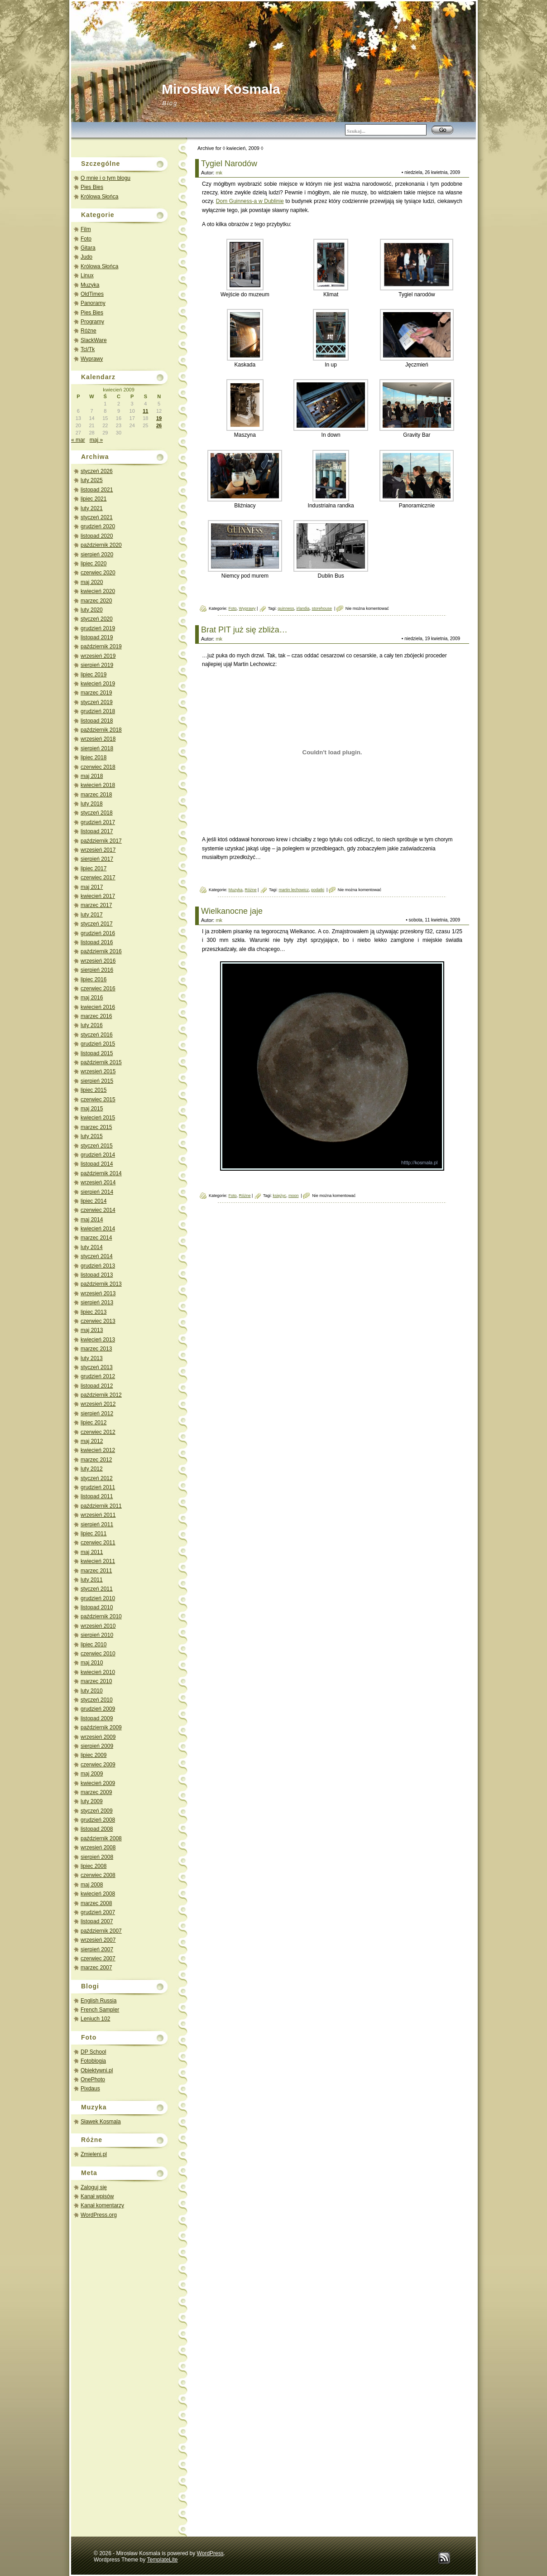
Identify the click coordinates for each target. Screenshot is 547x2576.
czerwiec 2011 (98, 1542)
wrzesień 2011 (98, 1515)
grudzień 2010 (98, 1598)
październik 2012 (101, 1395)
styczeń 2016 (97, 1035)
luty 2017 (92, 915)
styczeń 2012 (97, 1478)
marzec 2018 (96, 794)
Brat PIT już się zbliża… (244, 629)
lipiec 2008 (93, 1866)
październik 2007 (101, 1931)
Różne (88, 331)
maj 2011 (92, 1552)
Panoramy (93, 303)
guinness (286, 608)
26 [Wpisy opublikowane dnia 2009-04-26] (159, 425)
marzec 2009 (96, 1792)
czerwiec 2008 (98, 1875)
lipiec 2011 (93, 1533)
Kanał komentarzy (102, 2205)
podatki (317, 890)
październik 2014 (101, 1173)
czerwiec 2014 (98, 1210)
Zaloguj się (94, 2187)
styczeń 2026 (97, 471)
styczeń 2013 (97, 1367)
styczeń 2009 (97, 1811)
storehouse (322, 608)
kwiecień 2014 (98, 1228)
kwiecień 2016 (98, 1007)
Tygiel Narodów (229, 163)
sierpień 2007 (97, 1949)
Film (86, 229)
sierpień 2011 (97, 1524)
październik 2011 (101, 1506)
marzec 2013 (96, 1349)
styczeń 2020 (97, 619)
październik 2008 (101, 1838)
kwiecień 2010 (98, 1672)
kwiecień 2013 (98, 1339)
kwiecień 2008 (98, 1894)
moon (293, 1195)
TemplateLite (162, 2560)
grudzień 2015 (98, 1044)
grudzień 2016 (98, 933)
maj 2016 (92, 997)
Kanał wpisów (97, 2196)
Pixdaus (90, 2088)
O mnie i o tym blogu (105, 178)
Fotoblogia (93, 2061)
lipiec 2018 (93, 757)
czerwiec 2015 (98, 1099)
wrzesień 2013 (98, 1293)
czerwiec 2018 (98, 767)
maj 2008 (92, 1884)
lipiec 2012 (93, 1422)
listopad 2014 (97, 1164)
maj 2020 (92, 582)
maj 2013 (92, 1330)
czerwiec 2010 (98, 1653)
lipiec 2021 (93, 499)
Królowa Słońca (99, 196)
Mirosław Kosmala (221, 89)
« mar (78, 440)
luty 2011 (92, 1580)
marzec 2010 (96, 1681)
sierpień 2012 (97, 1413)
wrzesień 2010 (98, 1626)
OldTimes (92, 294)
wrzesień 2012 (98, 1404)
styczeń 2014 (97, 1256)
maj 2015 (92, 1108)
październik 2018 (101, 730)
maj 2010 (92, 1662)
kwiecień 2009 (98, 1783)
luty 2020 (92, 610)
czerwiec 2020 (98, 572)
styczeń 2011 (97, 1589)
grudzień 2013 (98, 1266)
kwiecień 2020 (98, 591)
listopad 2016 (97, 942)
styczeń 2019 (97, 702)
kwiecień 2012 (98, 1450)
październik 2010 (101, 1616)
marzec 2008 (96, 1903)
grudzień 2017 (98, 822)
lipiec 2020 (93, 563)
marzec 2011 (96, 1571)
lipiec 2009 (93, 1755)
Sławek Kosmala (101, 2121)
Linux (87, 275)
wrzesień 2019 (98, 656)
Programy (92, 321)
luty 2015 (92, 1136)
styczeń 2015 (97, 1146)
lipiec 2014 (93, 1201)
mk (219, 172)
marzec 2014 (96, 1238)
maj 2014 (92, 1219)
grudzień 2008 (98, 1820)
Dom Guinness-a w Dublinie (250, 201)
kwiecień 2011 (98, 1561)
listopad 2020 (97, 536)
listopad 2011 (97, 1496)
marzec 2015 (96, 1127)
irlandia (302, 608)
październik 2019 (101, 646)
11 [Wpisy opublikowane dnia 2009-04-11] (145, 411)
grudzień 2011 (98, 1487)
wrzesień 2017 (98, 850)
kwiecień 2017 (98, 896)
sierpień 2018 (97, 748)
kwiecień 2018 (98, 785)
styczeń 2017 (97, 924)
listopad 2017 (97, 831)
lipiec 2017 (93, 868)
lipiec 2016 (93, 979)
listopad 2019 (97, 637)
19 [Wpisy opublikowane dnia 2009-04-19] (159, 418)
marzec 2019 (96, 693)
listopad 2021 (97, 490)
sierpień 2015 (97, 1081)
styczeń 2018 (97, 813)
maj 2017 (92, 887)
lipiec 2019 (93, 674)
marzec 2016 (96, 1016)
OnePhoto (93, 2079)
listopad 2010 (97, 1607)
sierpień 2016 (97, 970)
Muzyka (90, 285)
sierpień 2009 (97, 1746)
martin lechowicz (293, 890)
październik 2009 (101, 1727)
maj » (96, 440)
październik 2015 (101, 1062)
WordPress (210, 2553)
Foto (86, 239)
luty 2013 (92, 1358)
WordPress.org (99, 2215)
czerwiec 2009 (98, 1764)
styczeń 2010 (97, 1700)
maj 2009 (92, 1773)
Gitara (88, 248)
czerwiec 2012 (98, 1432)
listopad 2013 (97, 1275)
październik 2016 (101, 951)
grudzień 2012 (98, 1376)
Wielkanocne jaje (232, 911)
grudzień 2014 (98, 1155)
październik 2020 (101, 545)
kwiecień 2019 (98, 683)
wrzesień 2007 (98, 1940)
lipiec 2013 (93, 1312)
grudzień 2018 (98, 711)
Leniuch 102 (95, 2019)
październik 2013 (101, 1284)
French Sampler (100, 2010)
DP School (93, 2052)
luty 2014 (92, 1247)
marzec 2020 (96, 601)
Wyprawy (92, 359)
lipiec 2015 (93, 1090)
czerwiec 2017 (98, 877)
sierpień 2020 (97, 554)
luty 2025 (92, 480)
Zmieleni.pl (94, 2154)
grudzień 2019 (98, 628)
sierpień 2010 (97, 1635)
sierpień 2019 (97, 665)
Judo (86, 257)
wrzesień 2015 (98, 1071)
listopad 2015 (97, 1053)
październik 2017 (101, 841)
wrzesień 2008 (98, 1847)
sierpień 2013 (97, 1302)
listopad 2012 (97, 1386)
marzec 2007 (96, 1967)
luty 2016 (92, 1025)
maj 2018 (92, 776)
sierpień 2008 (97, 1857)
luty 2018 (92, 804)
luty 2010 (92, 1691)
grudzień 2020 (98, 526)
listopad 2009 (97, 1718)
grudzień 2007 (98, 1912)
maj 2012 (92, 1441)
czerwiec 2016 (98, 988)
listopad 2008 (97, 1829)
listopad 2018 (97, 721)
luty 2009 (92, 1801)
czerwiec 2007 (98, 1958)
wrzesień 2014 (98, 1182)
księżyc (279, 1195)
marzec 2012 (96, 1460)
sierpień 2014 (97, 1192)
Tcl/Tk (88, 349)
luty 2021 (92, 508)
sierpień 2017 (97, 859)
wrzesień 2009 (98, 1737)
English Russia (98, 2000)
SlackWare (94, 340)
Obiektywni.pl (97, 2070)
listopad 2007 (97, 1921)
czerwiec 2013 (98, 1321)
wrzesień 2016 (98, 961)
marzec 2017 (96, 905)
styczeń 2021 (97, 517)
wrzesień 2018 (98, 739)
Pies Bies (92, 187)
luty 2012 (92, 1469)
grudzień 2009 (98, 1709)
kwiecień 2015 (98, 1117)
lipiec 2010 (93, 1644)
